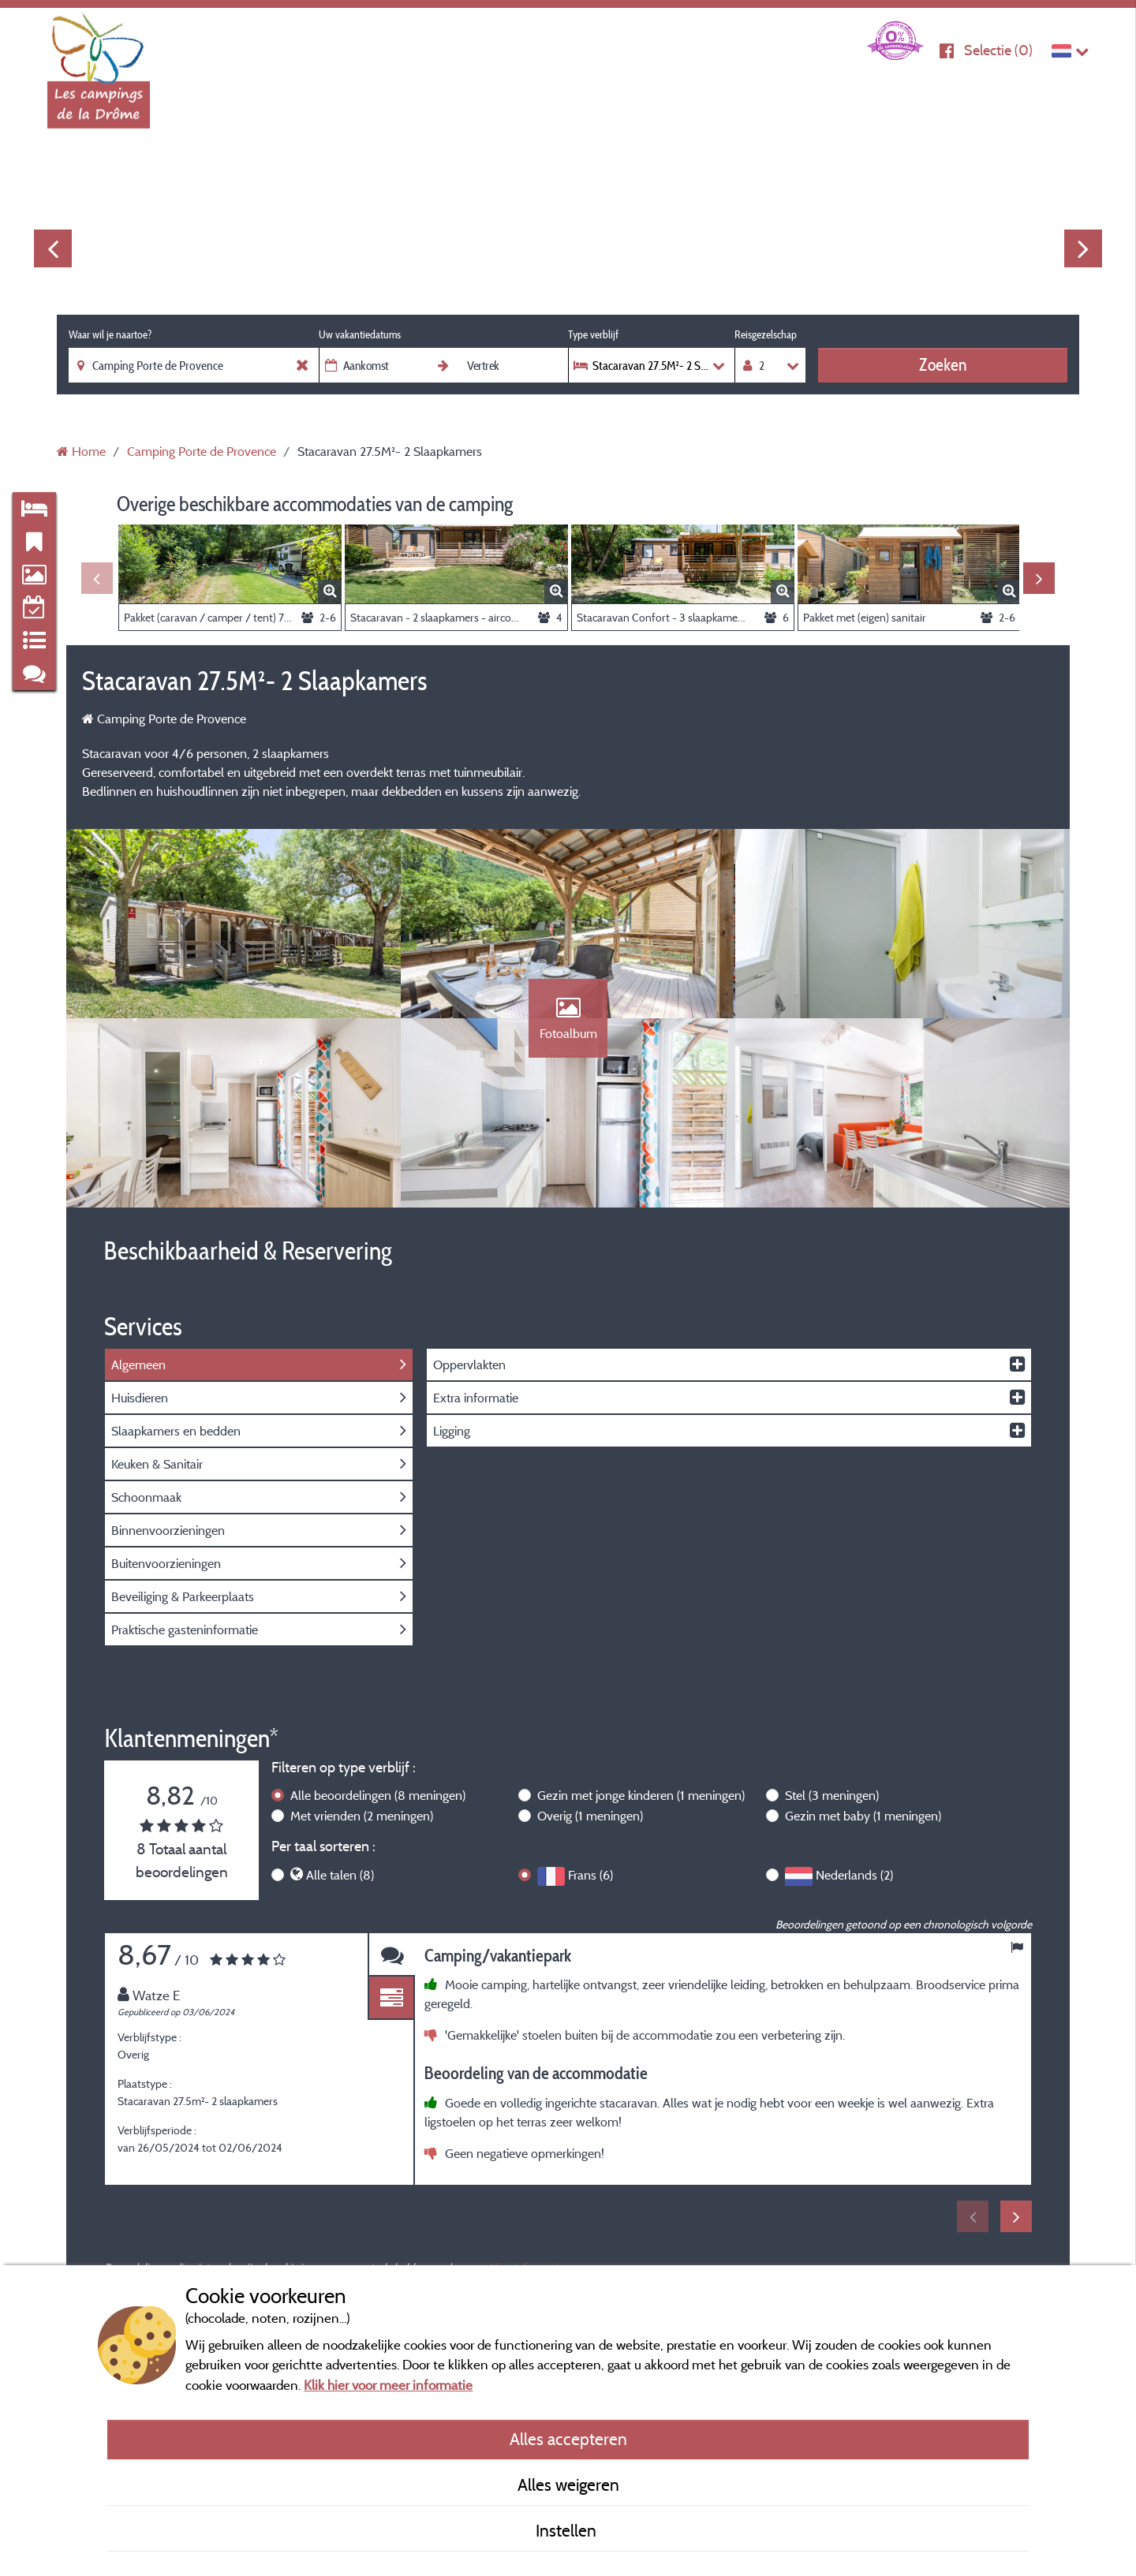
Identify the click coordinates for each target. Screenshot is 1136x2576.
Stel (832, 1795)
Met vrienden (361, 1816)
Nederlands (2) (854, 1875)
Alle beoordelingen (377, 1795)
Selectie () (998, 50)
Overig (590, 1816)
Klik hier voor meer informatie (388, 2384)
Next (1083, 248)
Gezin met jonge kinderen (641, 1795)
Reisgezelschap (765, 334)
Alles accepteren (568, 2439)
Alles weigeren (568, 2484)
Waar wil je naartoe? (110, 334)
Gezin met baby (863, 1816)
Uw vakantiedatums (360, 334)
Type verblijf (593, 334)
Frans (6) (590, 1875)
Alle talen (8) (340, 1875)
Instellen (568, 2530)
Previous (53, 248)
